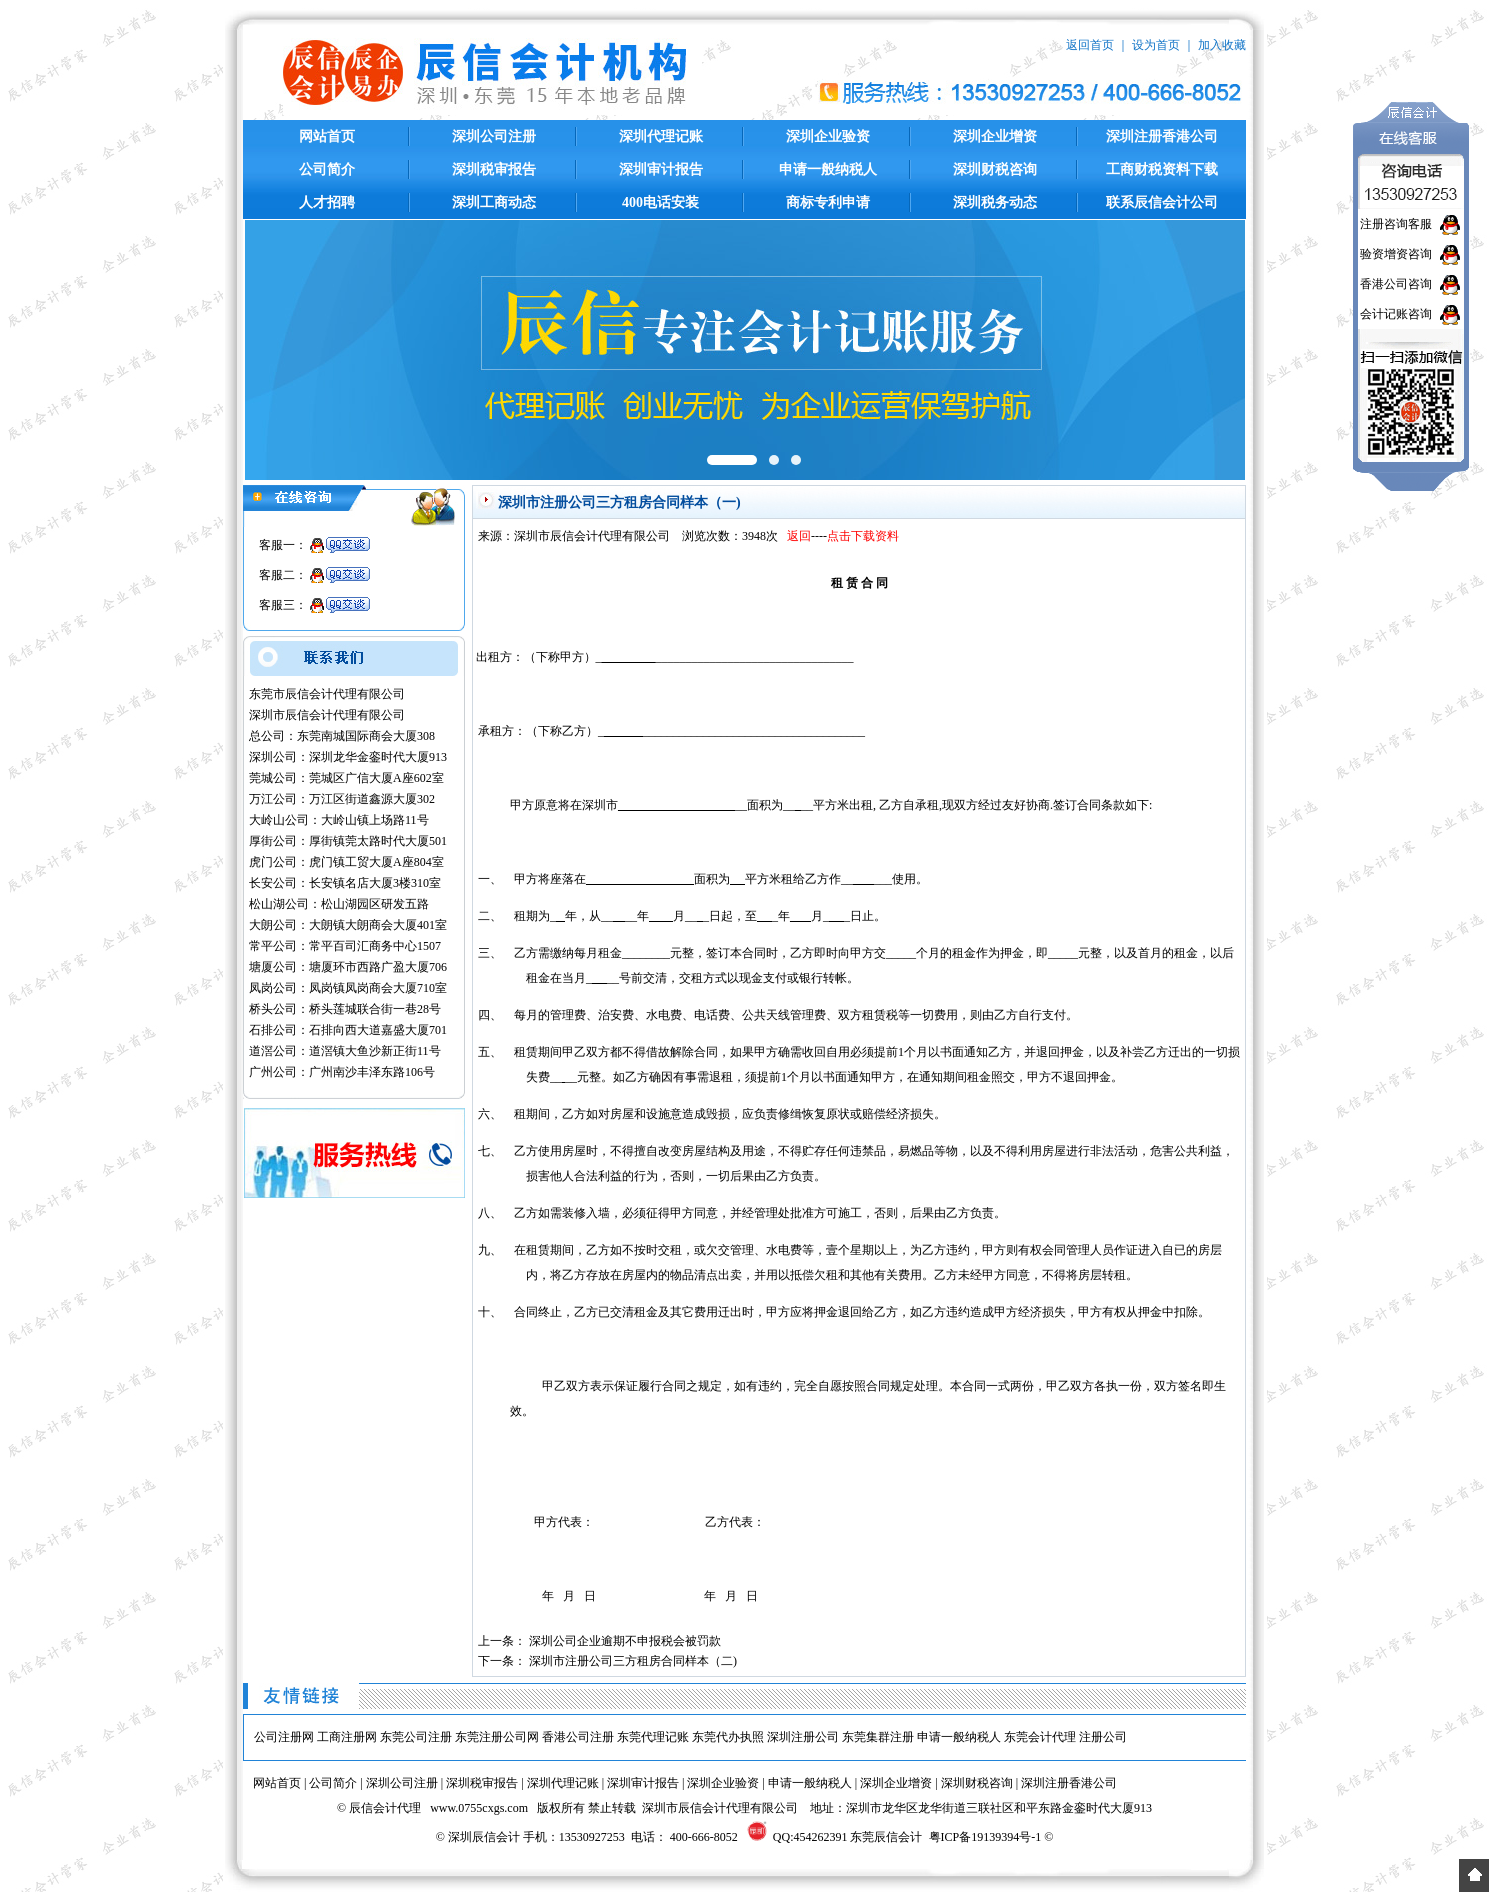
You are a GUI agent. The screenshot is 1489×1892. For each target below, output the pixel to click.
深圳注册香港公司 (1162, 136)
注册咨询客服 (1396, 224)
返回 (799, 536)
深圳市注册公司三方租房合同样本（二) (633, 1661)
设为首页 (1156, 45)
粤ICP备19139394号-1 (985, 1837)
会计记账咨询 (1396, 314)
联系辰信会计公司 (1162, 202)
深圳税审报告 (494, 169)
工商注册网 (347, 1737)
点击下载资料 (863, 536)
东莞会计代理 (1040, 1737)
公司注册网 (284, 1737)
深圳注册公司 (803, 1737)
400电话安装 (660, 202)
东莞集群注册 (878, 1737)
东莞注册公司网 (497, 1737)
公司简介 (327, 169)
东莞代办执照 (728, 1737)
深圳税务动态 (995, 202)
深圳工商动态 (494, 202)
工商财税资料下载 (1162, 169)
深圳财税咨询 (995, 169)
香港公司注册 (578, 1737)
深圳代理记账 (661, 136)
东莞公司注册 (416, 1737)
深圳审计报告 (661, 169)
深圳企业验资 (828, 136)
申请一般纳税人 (828, 169)
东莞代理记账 (653, 1737)
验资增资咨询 (1396, 254)
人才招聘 (327, 202)
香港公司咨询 (1396, 284)
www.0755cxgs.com (479, 1808)
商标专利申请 (828, 202)
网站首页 (327, 136)
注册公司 (1103, 1737)
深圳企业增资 (995, 136)
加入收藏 (1222, 45)
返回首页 (1090, 45)
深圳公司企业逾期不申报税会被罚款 (625, 1641)
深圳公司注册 (494, 136)
